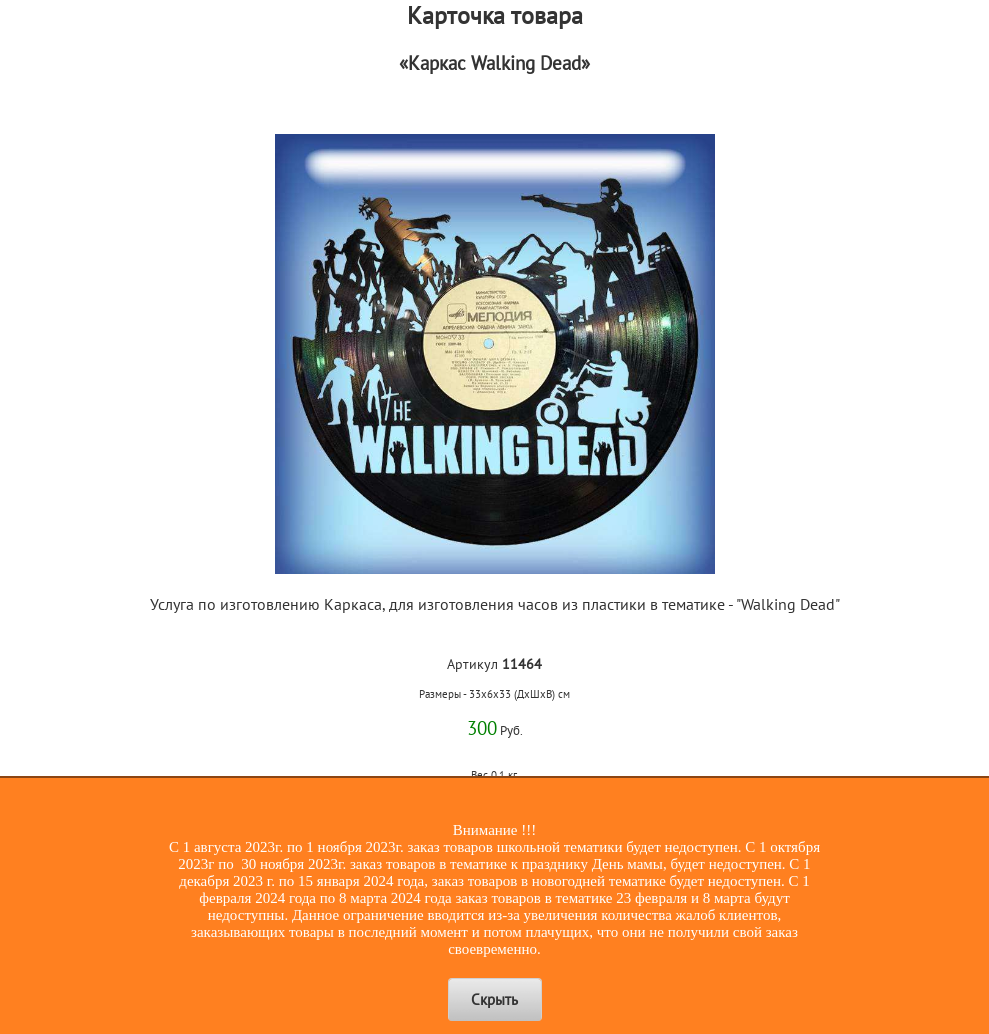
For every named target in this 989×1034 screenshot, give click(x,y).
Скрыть (494, 999)
